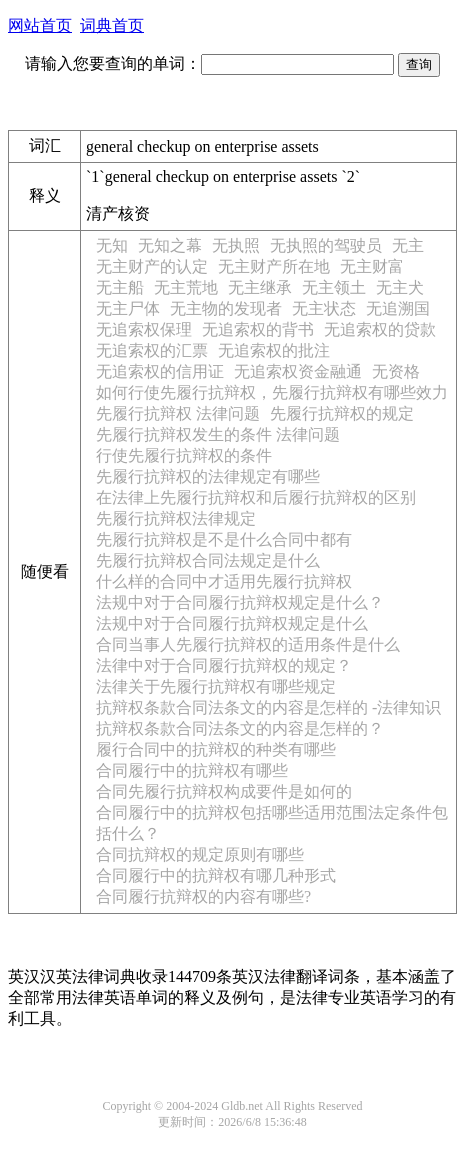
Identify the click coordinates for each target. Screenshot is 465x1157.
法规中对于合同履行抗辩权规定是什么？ (240, 602)
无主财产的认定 (152, 266)
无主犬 (400, 287)
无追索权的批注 (274, 350)
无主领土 (334, 287)
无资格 (396, 371)
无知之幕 (170, 245)
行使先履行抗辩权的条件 (184, 455)
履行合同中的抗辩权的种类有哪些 (216, 749)
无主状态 (324, 308)
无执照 (236, 245)
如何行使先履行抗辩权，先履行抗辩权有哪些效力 (272, 392)
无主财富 (372, 266)
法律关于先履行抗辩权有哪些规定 (216, 686)
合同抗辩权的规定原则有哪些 (200, 854)
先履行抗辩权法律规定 (176, 518)
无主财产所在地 (274, 266)
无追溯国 (398, 308)
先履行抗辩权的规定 (342, 413)
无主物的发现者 (226, 308)
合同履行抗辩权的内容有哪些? (203, 896)
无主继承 (260, 287)
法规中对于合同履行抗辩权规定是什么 (232, 623)
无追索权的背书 (258, 329)
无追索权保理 (144, 329)
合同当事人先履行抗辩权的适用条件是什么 (248, 644)
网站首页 (40, 25)
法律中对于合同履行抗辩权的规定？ (224, 665)
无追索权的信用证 (160, 371)
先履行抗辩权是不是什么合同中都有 (224, 539)
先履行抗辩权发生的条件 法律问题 (218, 434)
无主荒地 (186, 287)
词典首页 (112, 25)
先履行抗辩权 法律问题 (178, 413)
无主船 (120, 287)
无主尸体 (128, 308)
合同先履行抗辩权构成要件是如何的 (224, 791)
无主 (408, 245)
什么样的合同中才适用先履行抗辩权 (224, 581)
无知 (112, 245)
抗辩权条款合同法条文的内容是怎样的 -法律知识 (268, 707)
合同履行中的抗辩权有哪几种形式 (216, 875)
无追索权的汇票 (152, 350)
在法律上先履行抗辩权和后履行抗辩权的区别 (256, 497)
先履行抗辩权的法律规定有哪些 (208, 476)
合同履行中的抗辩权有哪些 (192, 770)
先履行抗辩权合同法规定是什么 (208, 560)
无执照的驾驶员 (326, 245)
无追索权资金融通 (298, 371)
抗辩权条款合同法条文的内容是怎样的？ (240, 728)
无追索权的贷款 (380, 329)
